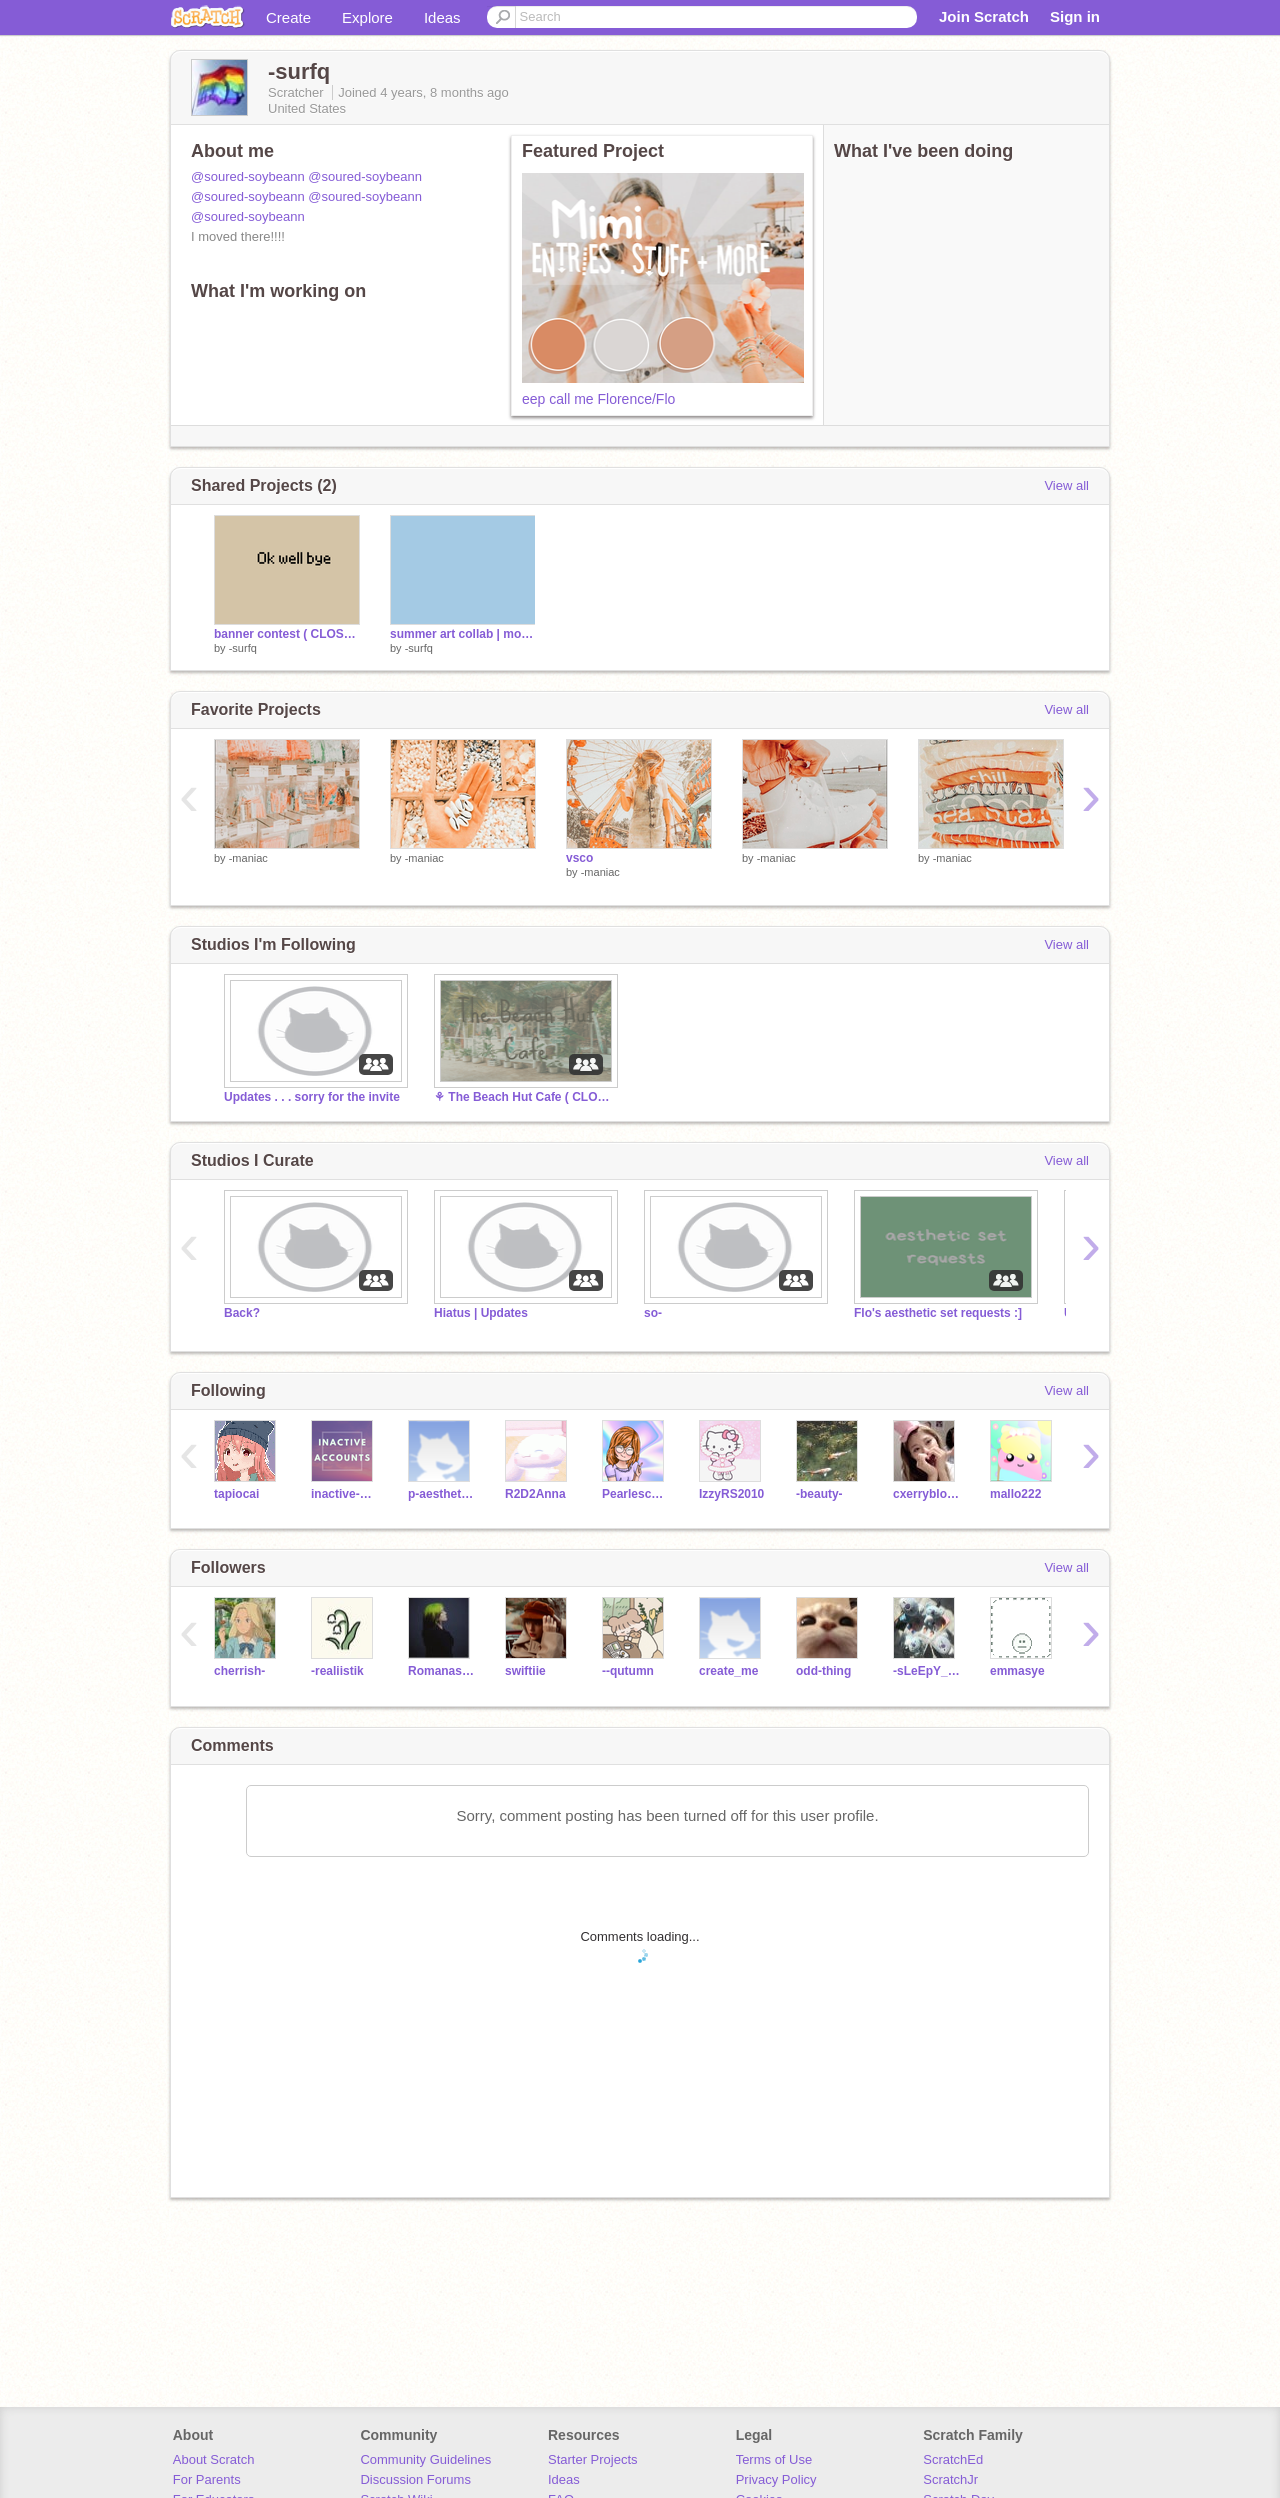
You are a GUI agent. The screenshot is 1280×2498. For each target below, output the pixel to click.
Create (288, 17)
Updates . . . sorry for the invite (312, 1097)
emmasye (1017, 1671)
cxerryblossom (926, 1494)
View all (1066, 485)
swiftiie (525, 1671)
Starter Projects (593, 2459)
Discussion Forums (415, 2479)
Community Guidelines (425, 2459)
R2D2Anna (535, 1494)
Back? (242, 1313)
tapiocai (236, 1494)
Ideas (442, 17)
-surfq (243, 648)
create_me (728, 1671)
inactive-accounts (344, 1494)
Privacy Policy (776, 2479)
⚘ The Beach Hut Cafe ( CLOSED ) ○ (524, 1097)
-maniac (248, 858)
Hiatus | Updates (481, 1313)
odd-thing (823, 1671)
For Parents (207, 2479)
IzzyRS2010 (731, 1494)
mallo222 (1015, 1494)
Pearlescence (635, 1494)
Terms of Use (774, 2459)
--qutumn (628, 1671)
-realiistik (337, 1671)
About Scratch (214, 2459)
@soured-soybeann (248, 176)
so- (653, 1313)
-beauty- (819, 1494)
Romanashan (441, 1671)
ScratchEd (953, 2459)
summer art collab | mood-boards (463, 634)
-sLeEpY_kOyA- (926, 1671)
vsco (579, 858)
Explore (367, 17)
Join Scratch (984, 16)
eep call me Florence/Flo (598, 399)
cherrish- (239, 1671)
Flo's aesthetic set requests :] (938, 1313)
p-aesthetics (441, 1494)
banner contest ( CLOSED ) (287, 634)
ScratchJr (950, 2479)
